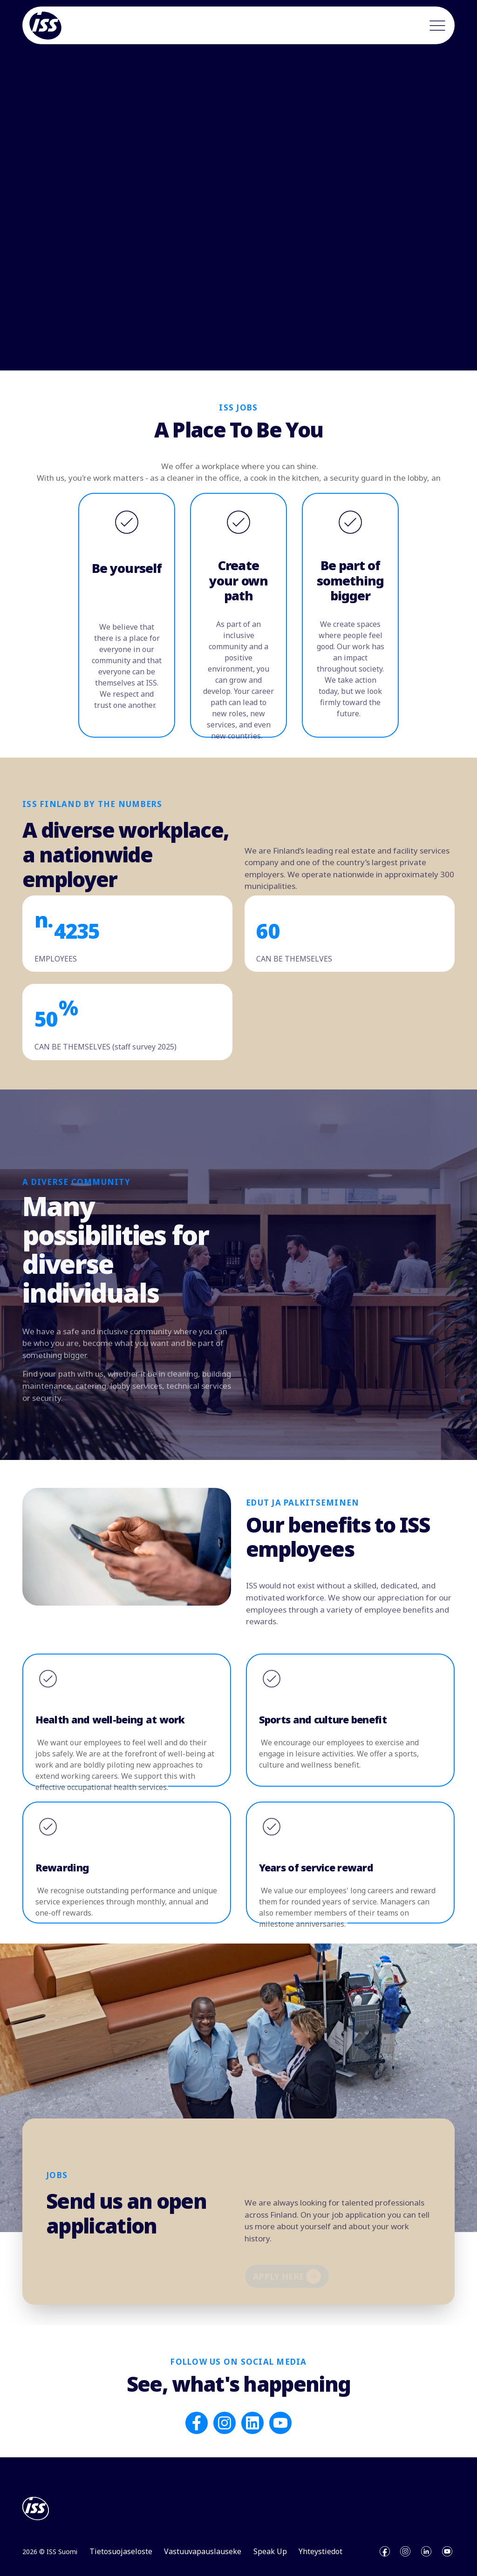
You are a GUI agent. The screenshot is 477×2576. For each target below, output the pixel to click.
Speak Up (270, 2549)
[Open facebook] (384, 2549)
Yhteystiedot (320, 2549)
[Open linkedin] (426, 2549)
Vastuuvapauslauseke (202, 2549)
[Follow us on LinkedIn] (252, 2420)
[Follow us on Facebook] (196, 2420)
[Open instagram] (405, 2549)
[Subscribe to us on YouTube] (280, 2420)
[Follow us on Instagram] (224, 2420)
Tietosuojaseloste (120, 2549)
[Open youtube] (447, 2549)
